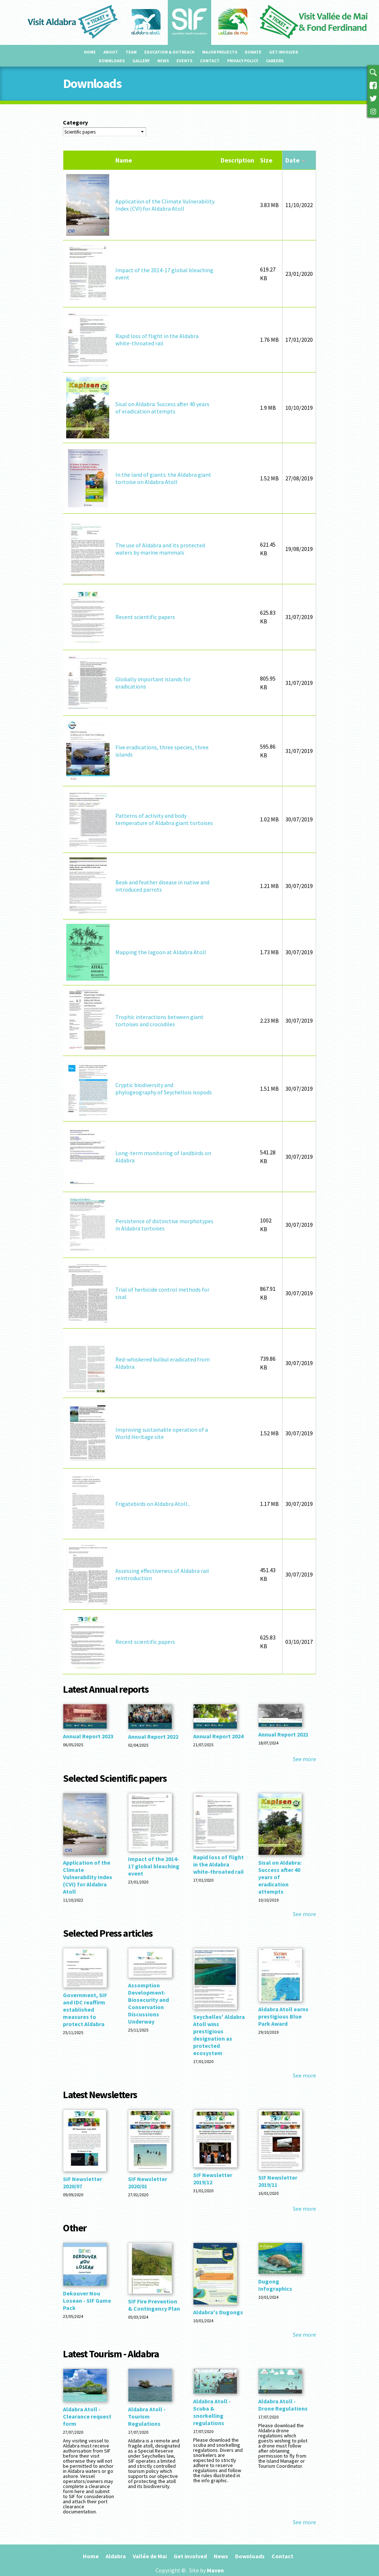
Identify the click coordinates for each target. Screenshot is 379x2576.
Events (184, 60)
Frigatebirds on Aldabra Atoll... (153, 1503)
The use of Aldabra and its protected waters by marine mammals (160, 549)
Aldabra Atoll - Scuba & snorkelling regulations (212, 2412)
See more (304, 1759)
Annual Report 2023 (88, 1736)
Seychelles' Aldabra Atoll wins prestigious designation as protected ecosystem (219, 2035)
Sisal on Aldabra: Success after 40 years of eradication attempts (162, 407)
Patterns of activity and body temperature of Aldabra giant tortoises (164, 819)
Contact (210, 60)
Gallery (141, 60)
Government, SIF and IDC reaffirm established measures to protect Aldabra (85, 2009)
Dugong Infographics (275, 2285)
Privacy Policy (242, 60)
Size (266, 160)
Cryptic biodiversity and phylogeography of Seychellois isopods (163, 1088)
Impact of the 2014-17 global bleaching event (153, 1866)
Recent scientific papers (145, 616)
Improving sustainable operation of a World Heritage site (161, 1433)
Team (131, 52)
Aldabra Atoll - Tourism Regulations (147, 2416)
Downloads (112, 60)
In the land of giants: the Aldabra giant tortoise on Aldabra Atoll (163, 478)
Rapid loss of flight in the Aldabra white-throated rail (157, 339)
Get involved (283, 52)
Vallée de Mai (150, 2556)
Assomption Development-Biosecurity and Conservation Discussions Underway (148, 2003)
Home (90, 52)
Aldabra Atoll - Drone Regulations (283, 2405)
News (163, 60)
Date (295, 160)
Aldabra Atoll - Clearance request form (87, 2416)
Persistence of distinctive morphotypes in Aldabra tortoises (164, 1224)
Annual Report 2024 (218, 1736)
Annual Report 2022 (153, 1736)
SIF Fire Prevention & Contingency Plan (154, 2305)
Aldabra (116, 2556)
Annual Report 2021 (283, 1734)
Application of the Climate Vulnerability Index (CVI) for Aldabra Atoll (164, 205)
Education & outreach (169, 52)
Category (75, 122)
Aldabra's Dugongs (218, 2312)
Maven (215, 2570)
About (110, 52)
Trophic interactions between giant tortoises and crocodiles (159, 1020)
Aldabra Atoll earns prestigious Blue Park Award (283, 2016)
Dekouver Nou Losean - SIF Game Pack (87, 2300)
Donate (253, 52)
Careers (275, 60)
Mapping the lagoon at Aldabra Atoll (160, 952)
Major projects (219, 52)
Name (123, 160)
